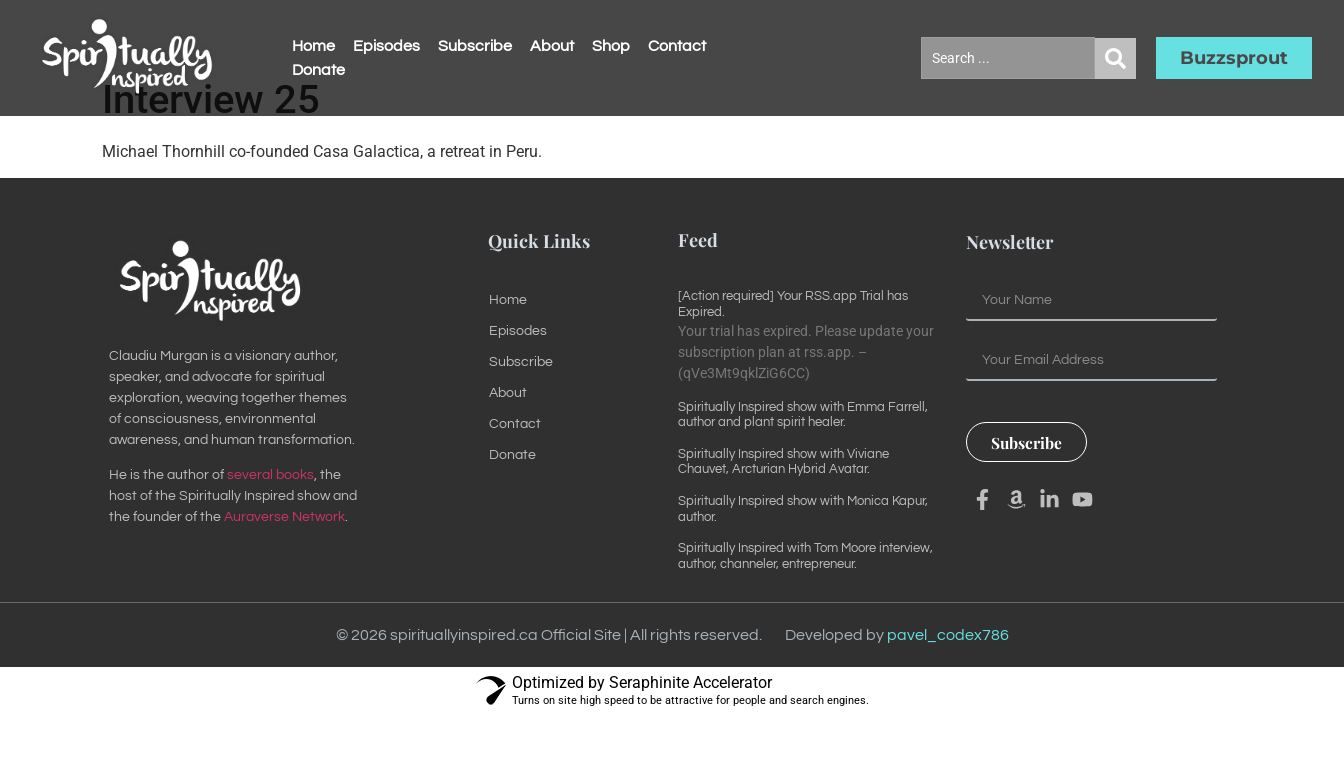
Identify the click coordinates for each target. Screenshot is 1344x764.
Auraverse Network (284, 566)
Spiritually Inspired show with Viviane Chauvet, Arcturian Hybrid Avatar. (783, 510)
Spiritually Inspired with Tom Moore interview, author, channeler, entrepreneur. (805, 605)
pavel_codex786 (948, 684)
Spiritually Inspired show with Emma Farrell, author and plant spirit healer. (803, 463)
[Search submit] (1115, 58)
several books (270, 524)
